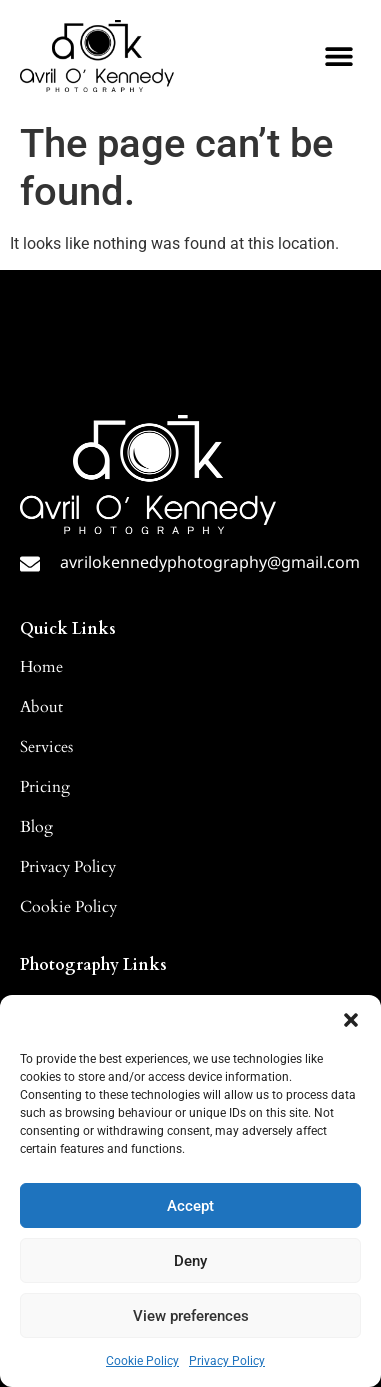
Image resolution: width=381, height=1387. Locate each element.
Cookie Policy (142, 1361)
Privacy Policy (227, 1361)
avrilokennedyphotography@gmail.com (210, 562)
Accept (190, 1206)
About (41, 707)
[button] (351, 1020)
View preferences (191, 1316)
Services (46, 747)
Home (41, 667)
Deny (190, 1261)
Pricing (45, 787)
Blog (36, 827)
